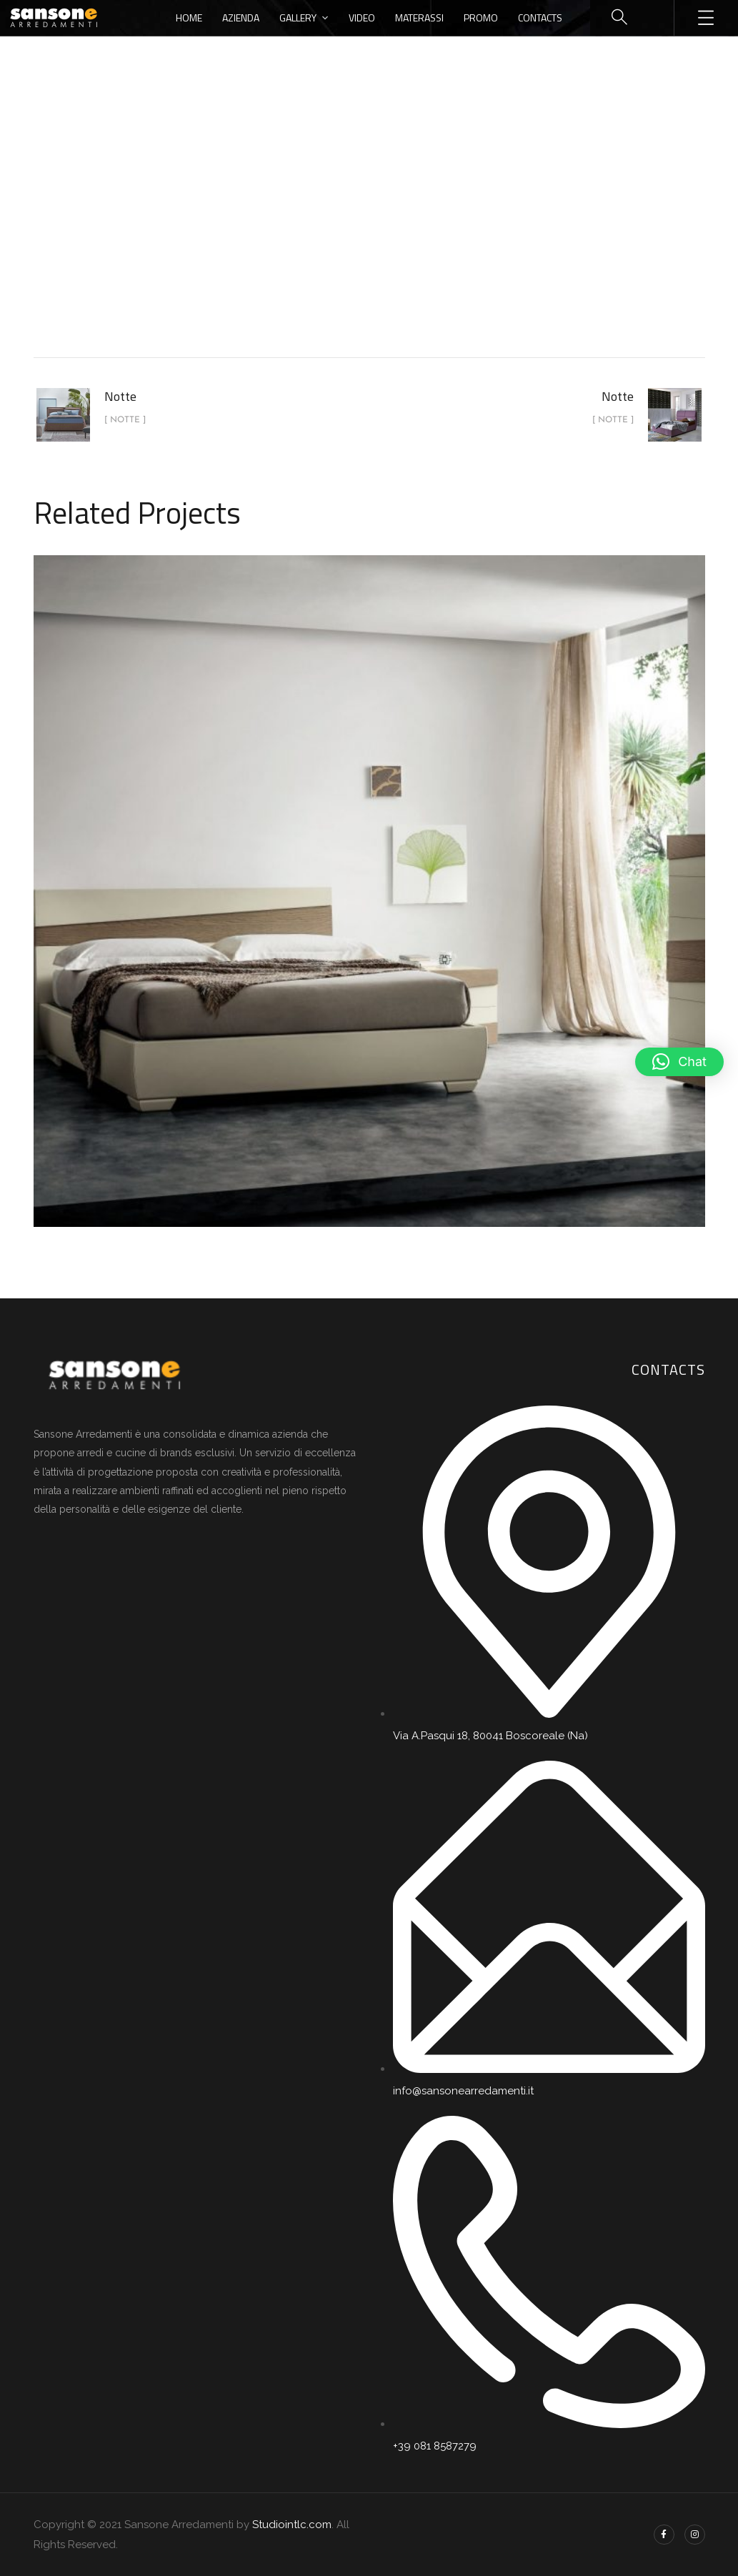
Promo (481, 17)
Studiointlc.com (291, 2524)
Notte (405, 238)
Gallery (297, 17)
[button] (679, 1062)
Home (189, 17)
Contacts (540, 17)
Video (362, 17)
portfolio (341, 238)
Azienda (240, 17)
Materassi (419, 17)
